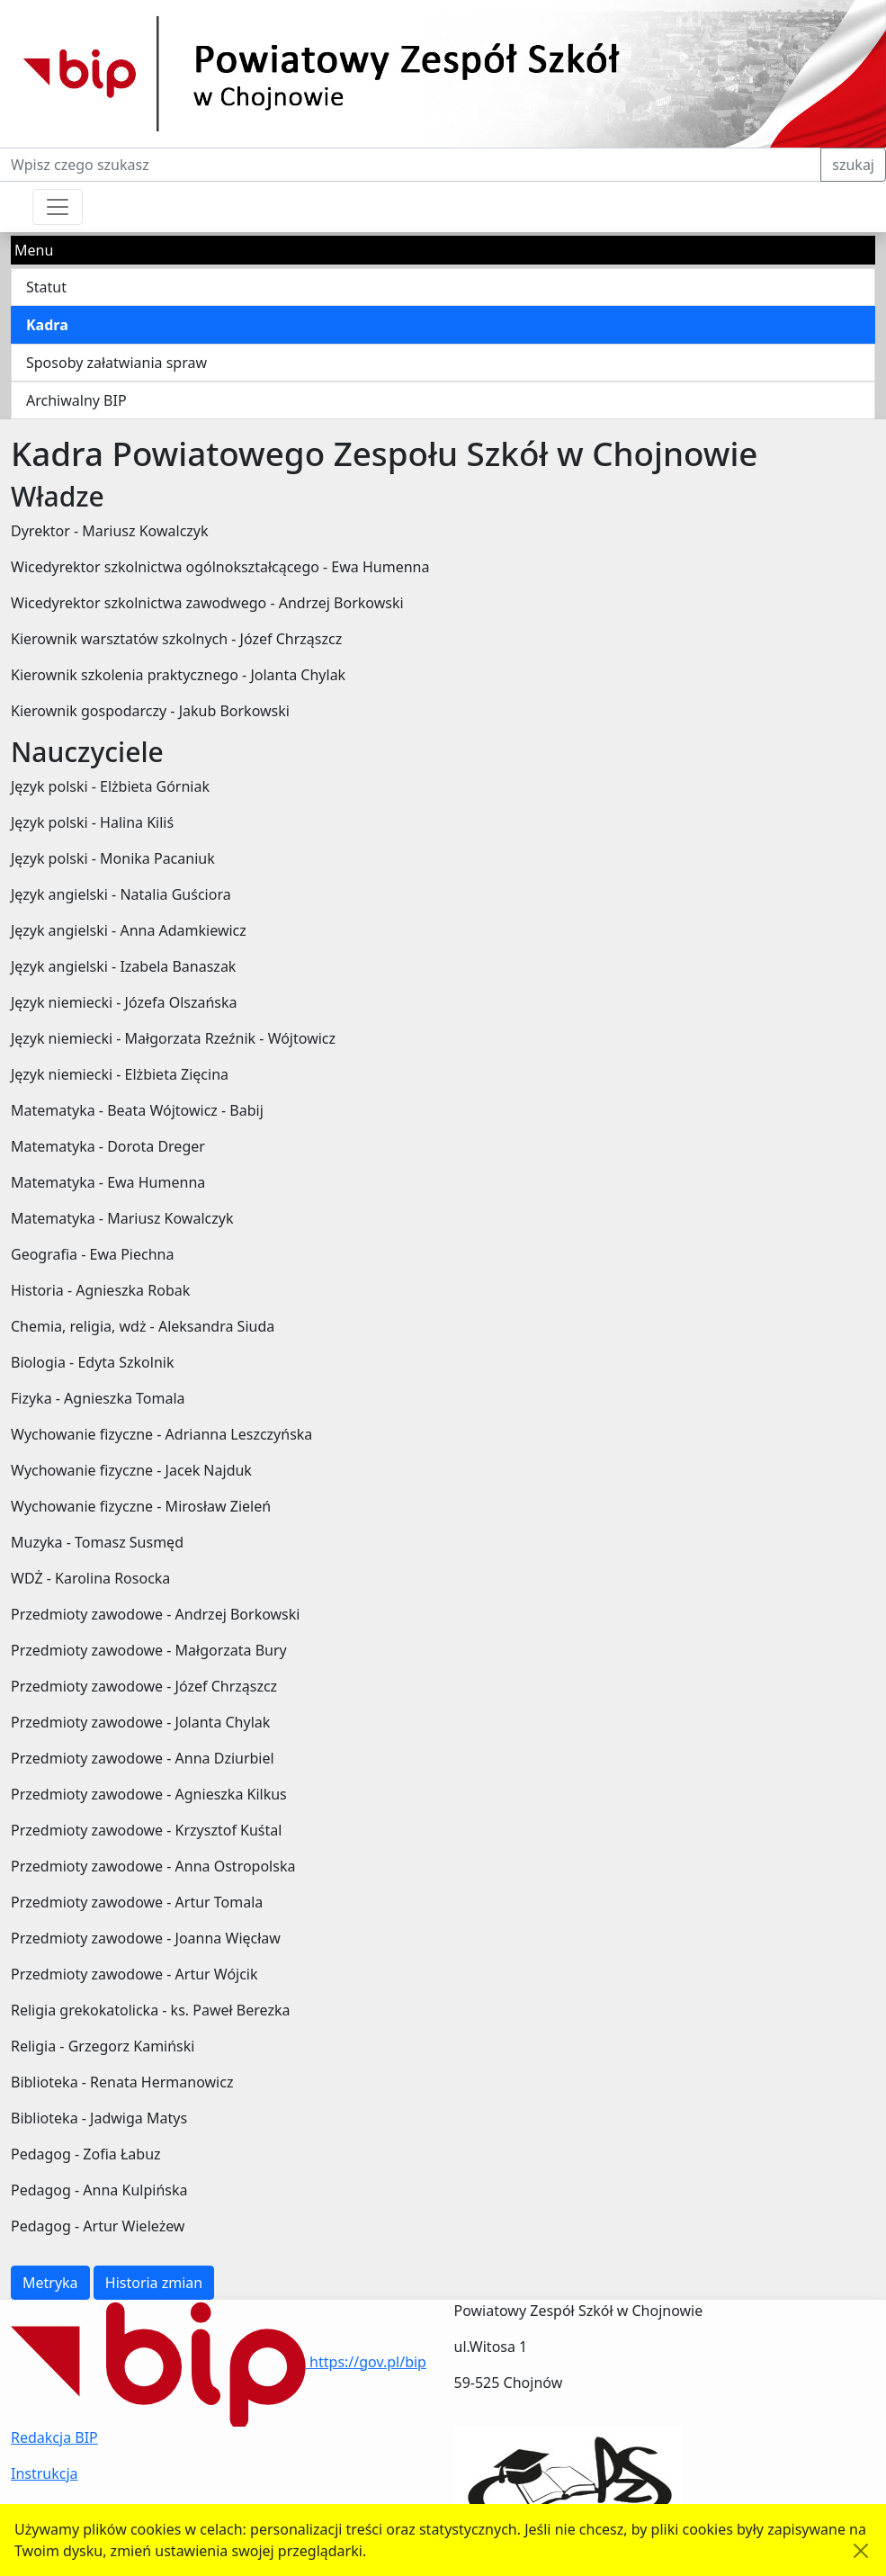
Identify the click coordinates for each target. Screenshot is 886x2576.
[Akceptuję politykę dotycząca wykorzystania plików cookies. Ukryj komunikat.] (861, 2551)
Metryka (50, 2283)
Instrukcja (44, 2473)
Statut (46, 287)
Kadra (47, 325)
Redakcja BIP (54, 2437)
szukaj (853, 165)
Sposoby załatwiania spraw (116, 362)
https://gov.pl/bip (218, 2362)
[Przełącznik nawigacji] (57, 207)
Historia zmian (153, 2283)
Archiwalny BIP (76, 400)
